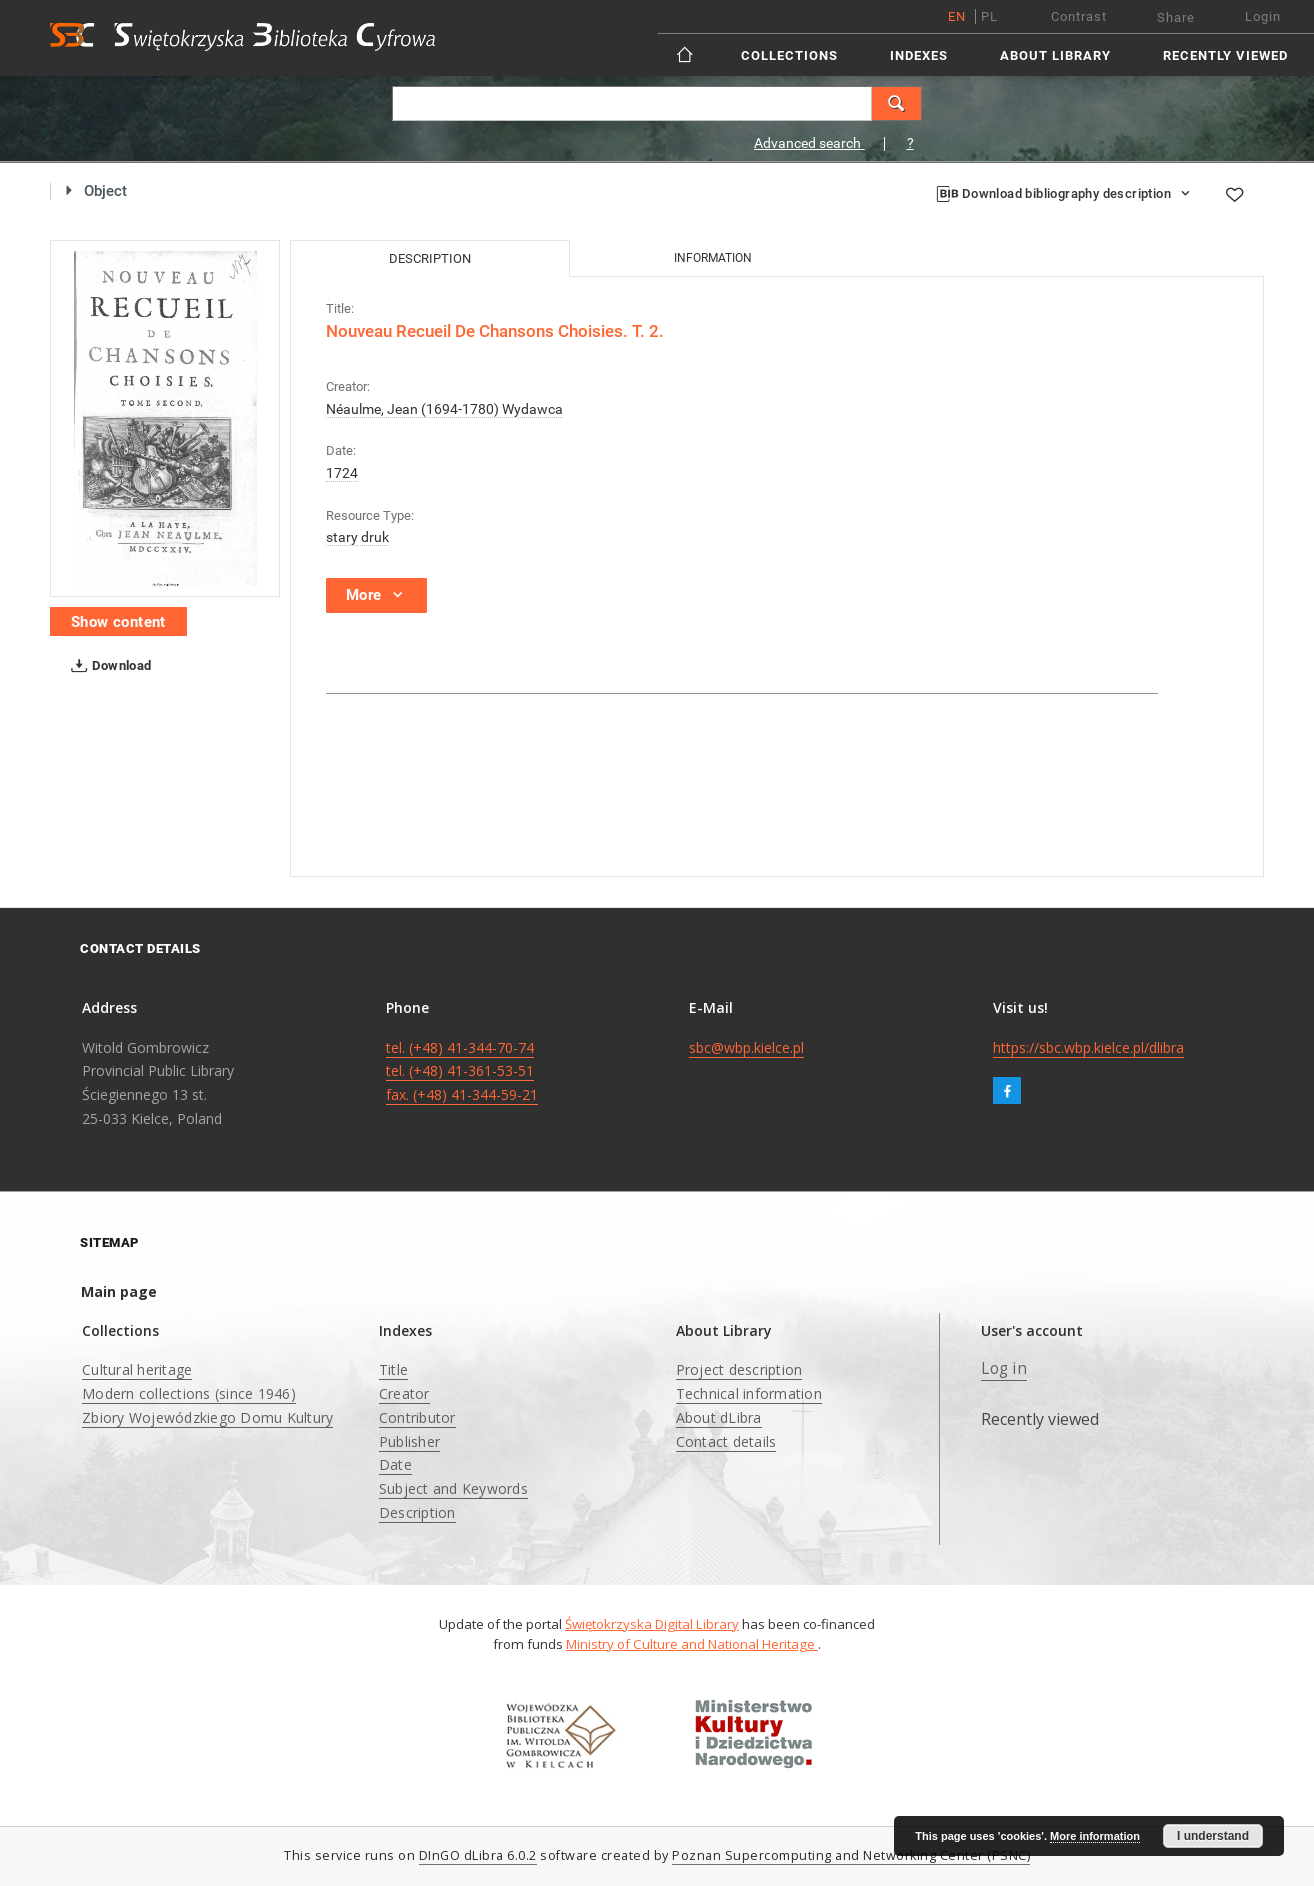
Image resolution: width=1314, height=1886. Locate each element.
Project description (739, 1369)
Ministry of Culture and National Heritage (692, 1644)
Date (395, 1464)
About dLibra (719, 1417)
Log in (1004, 1368)
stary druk (357, 537)
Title (393, 1369)
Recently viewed (1225, 55)
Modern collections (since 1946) (189, 1393)
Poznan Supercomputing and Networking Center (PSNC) (851, 1855)
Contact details (726, 1441)
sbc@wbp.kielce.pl (746, 1047)
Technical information (749, 1393)
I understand (1213, 1836)
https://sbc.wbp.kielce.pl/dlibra (1088, 1047)
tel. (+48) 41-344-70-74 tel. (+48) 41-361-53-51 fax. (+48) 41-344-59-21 (462, 1071)
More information (1095, 1836)
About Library (1055, 55)
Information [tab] (713, 258)
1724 (342, 473)
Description (417, 1512)
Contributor (417, 1417)
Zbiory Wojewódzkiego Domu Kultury (207, 1417)
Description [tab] (430, 258)
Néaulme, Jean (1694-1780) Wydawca (444, 409)
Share (1176, 17)
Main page (119, 1291)
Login (1263, 16)
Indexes (919, 55)
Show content (118, 622)
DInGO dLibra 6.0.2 (478, 1855)
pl (989, 16)
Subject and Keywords (453, 1488)
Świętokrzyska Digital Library (652, 1624)
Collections (789, 55)
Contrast (1079, 16)
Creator (404, 1393)
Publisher (409, 1441)
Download (107, 666)
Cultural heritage (137, 1369)
